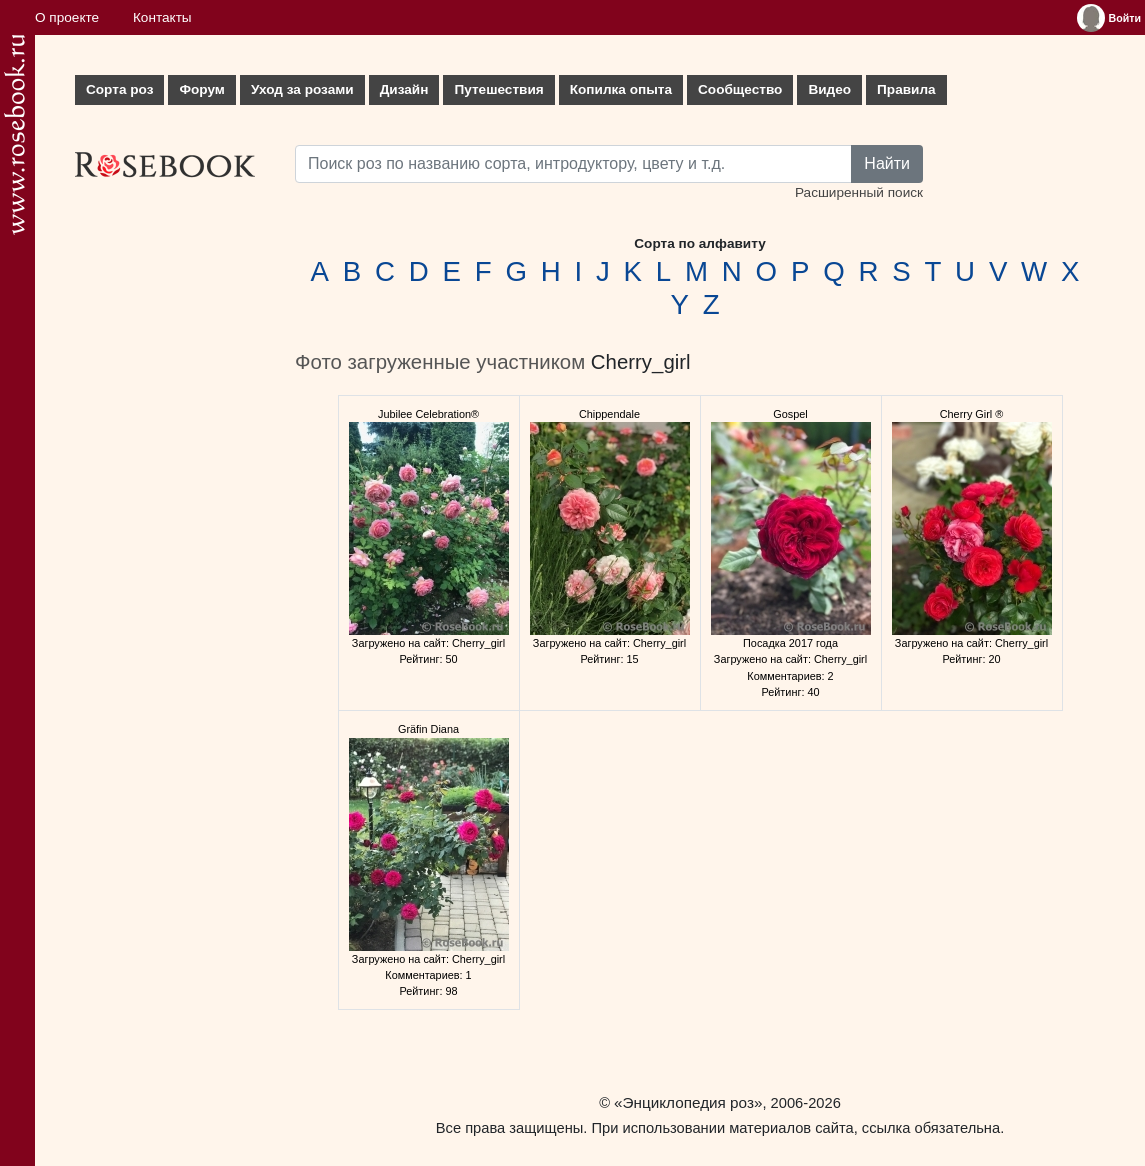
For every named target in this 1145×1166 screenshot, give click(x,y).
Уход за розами (302, 89)
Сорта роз (119, 89)
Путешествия (498, 89)
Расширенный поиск (859, 192)
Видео (829, 89)
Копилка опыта (621, 89)
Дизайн (404, 89)
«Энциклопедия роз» (688, 1102)
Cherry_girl (641, 362)
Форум (201, 89)
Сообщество (740, 89)
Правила (906, 89)
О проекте (67, 17)
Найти (887, 163)
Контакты (162, 17)
